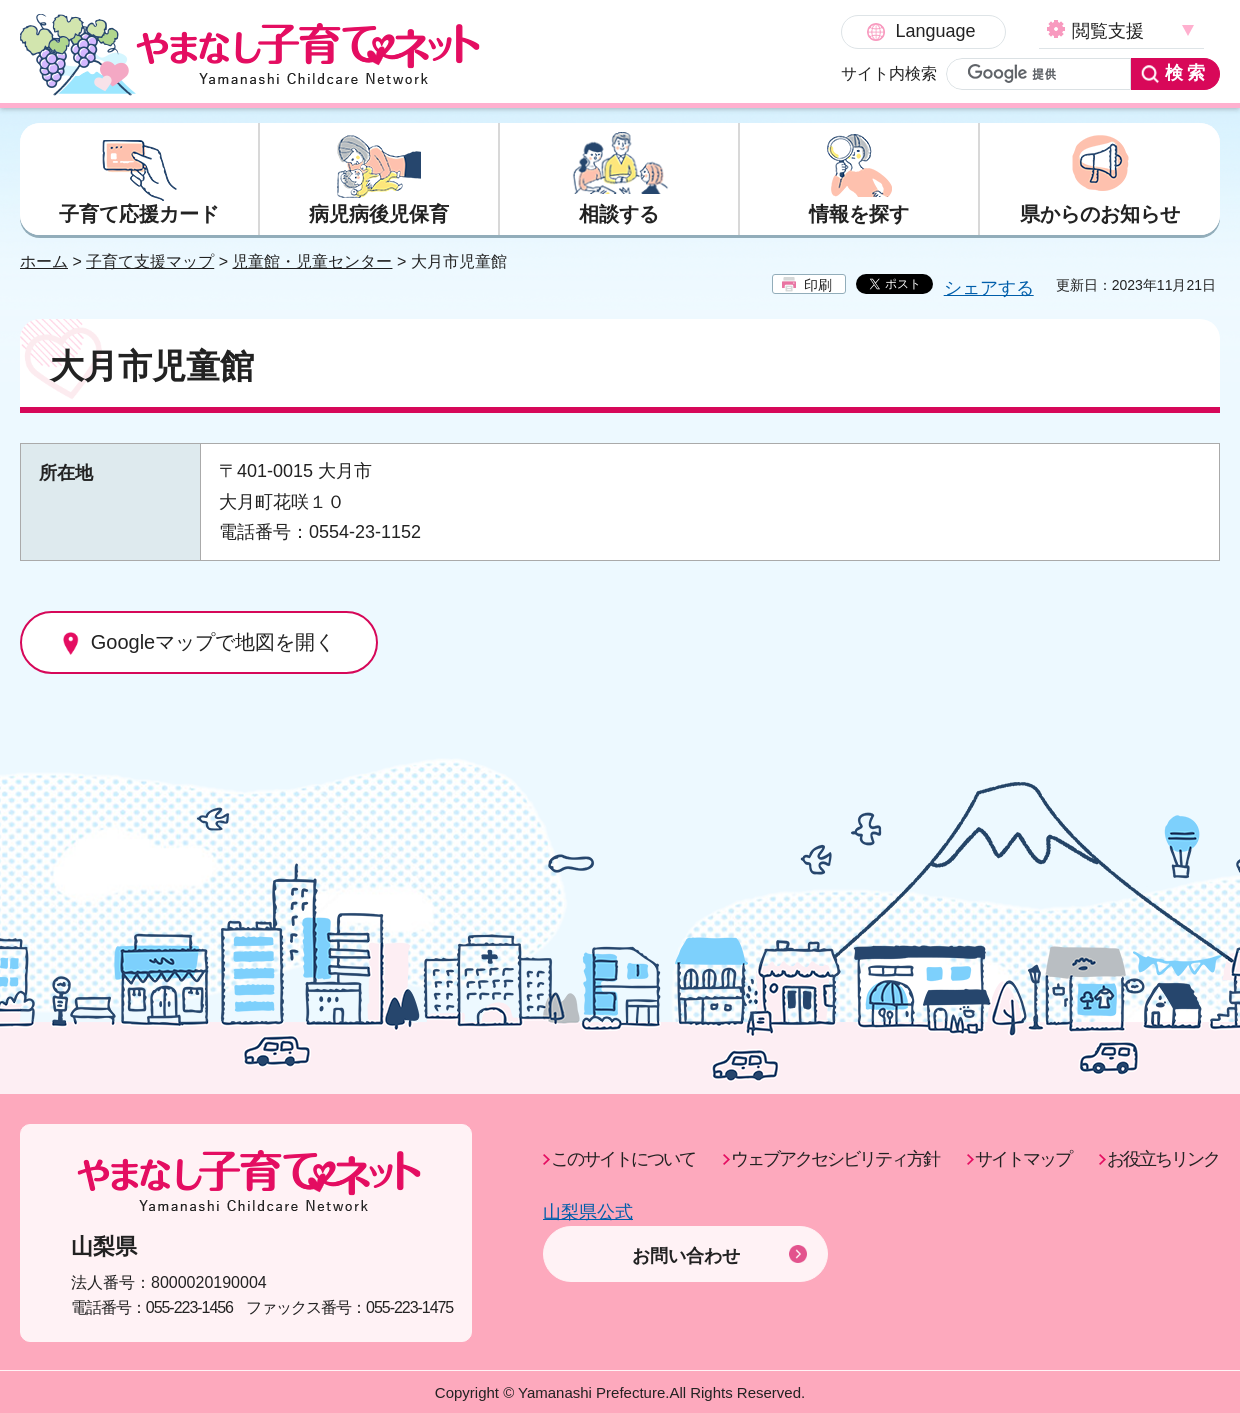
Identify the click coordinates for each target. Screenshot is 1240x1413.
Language (761, 31)
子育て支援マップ (150, 262)
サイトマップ (1023, 1160)
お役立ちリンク (1163, 1160)
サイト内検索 (715, 73)
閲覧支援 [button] (934, 31)
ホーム (44, 262)
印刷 (818, 286)
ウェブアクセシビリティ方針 (835, 1160)
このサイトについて (623, 1160)
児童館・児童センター (312, 262)
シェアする (989, 289)
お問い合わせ (686, 1228)
